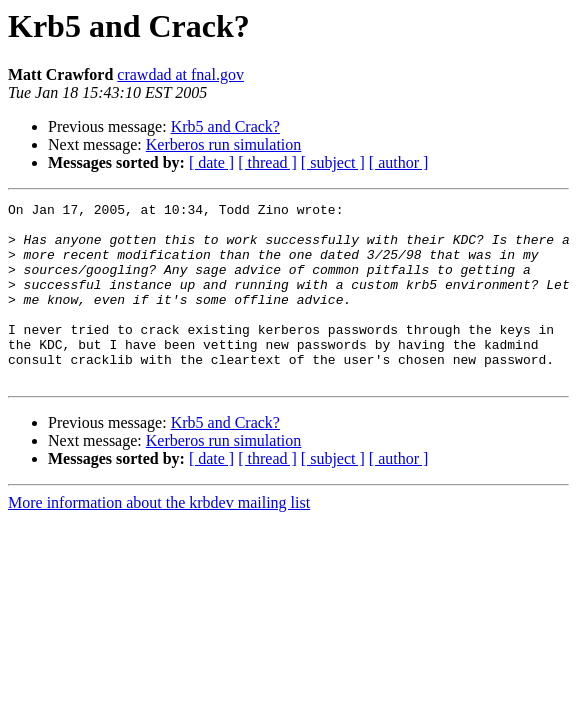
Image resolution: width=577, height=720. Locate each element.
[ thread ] (267, 162)
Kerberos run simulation (224, 144)
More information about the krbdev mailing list (159, 538)
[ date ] (211, 162)
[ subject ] (333, 162)
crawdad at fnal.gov (180, 74)
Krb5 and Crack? (225, 126)
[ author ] (399, 162)
